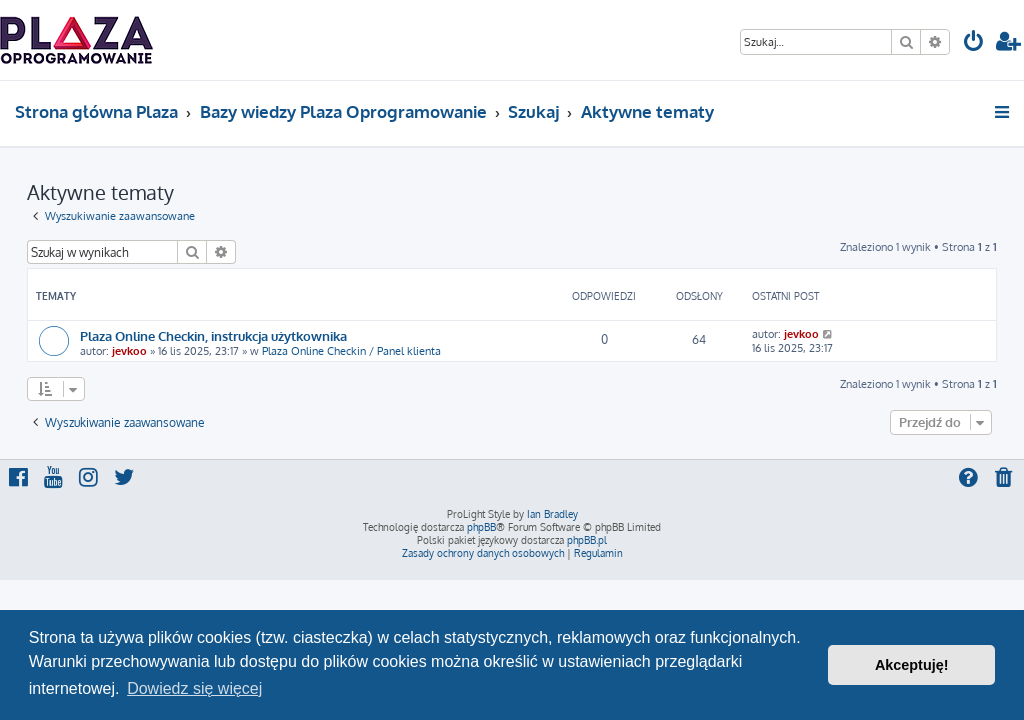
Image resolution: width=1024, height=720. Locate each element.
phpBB (481, 527)
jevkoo (129, 351)
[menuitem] (974, 43)
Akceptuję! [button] (912, 665)
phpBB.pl (587, 540)
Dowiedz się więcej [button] (194, 688)
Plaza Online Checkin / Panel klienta (351, 351)
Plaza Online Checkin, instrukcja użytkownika (213, 335)
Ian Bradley (552, 514)
